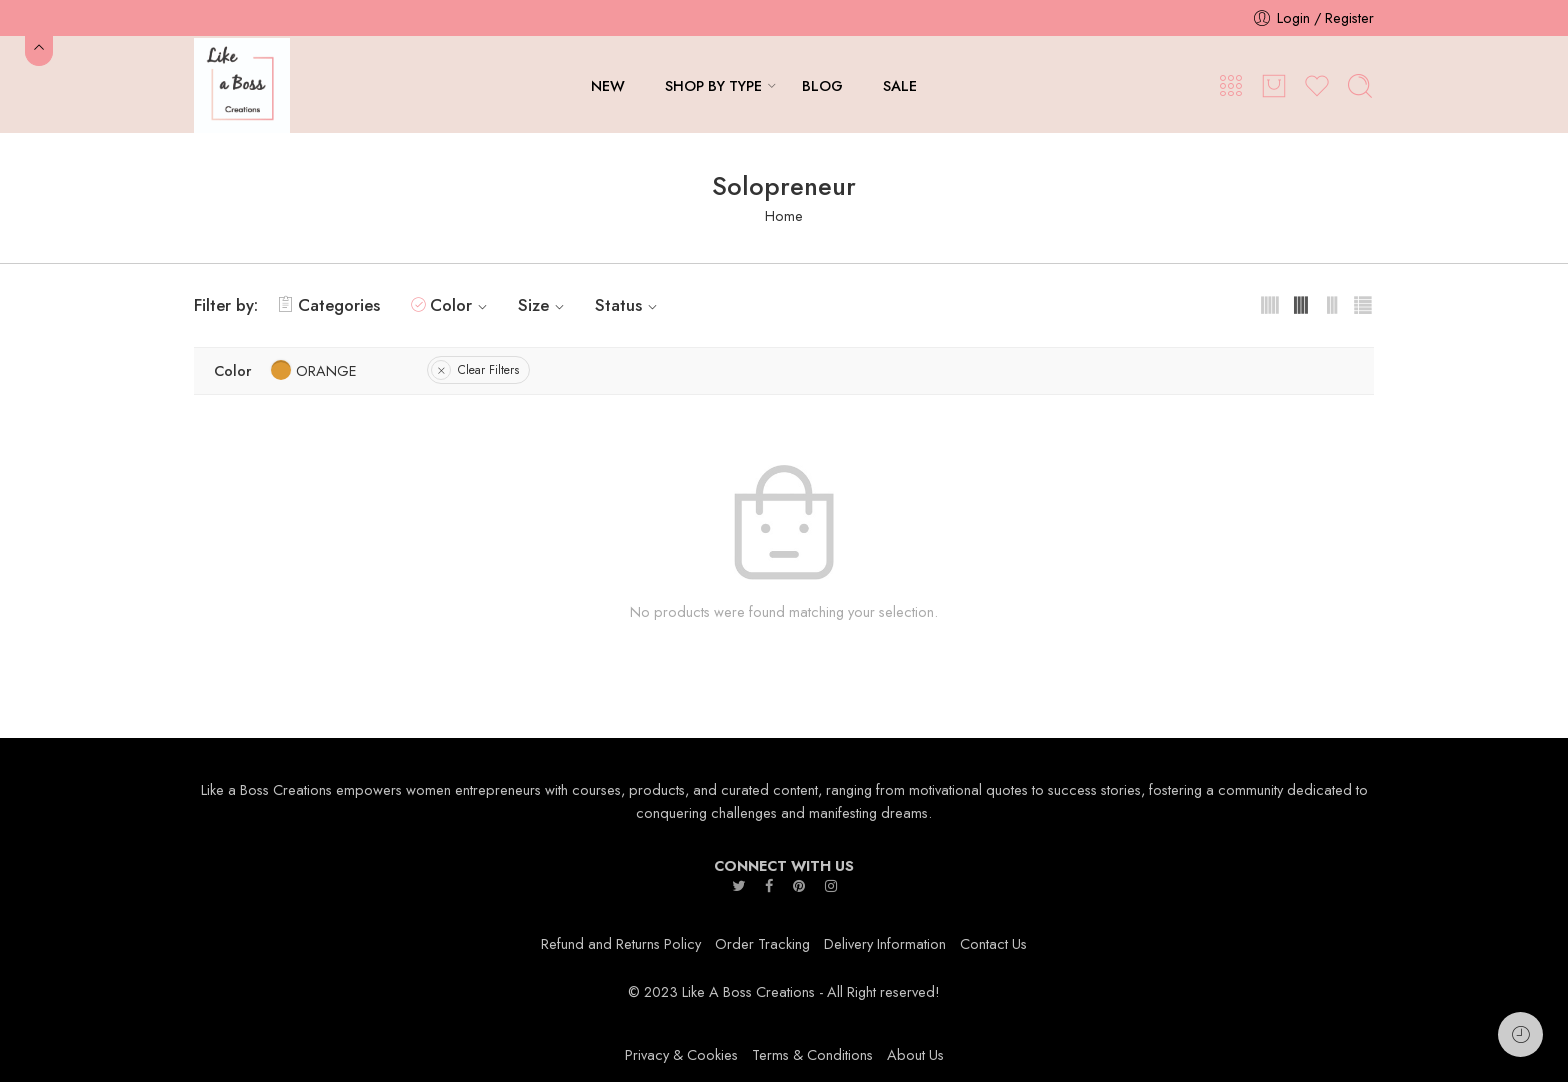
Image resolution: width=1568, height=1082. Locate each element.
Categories (329, 305)
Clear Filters (488, 370)
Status (629, 305)
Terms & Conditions (812, 1054)
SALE (900, 85)
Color (461, 305)
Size (544, 305)
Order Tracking (762, 943)
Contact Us (993, 943)
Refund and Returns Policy (621, 943)
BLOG (822, 85)
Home (784, 215)
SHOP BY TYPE (713, 85)
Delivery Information (885, 943)
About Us (915, 1054)
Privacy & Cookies (681, 1054)
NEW (608, 85)
